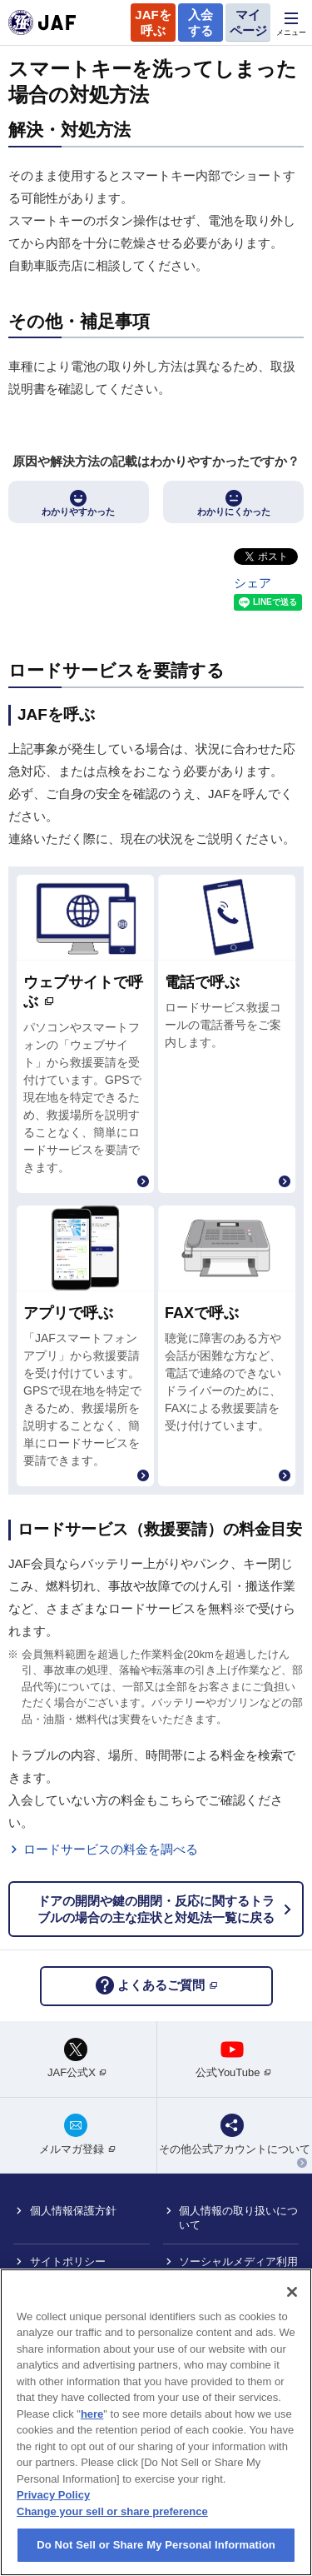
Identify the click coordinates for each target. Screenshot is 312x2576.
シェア (252, 583)
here (92, 2414)
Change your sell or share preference (112, 2511)
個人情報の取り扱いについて (238, 2217)
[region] (156, 2422)
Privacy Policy (53, 2495)
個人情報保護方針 (73, 2210)
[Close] (292, 2292)
